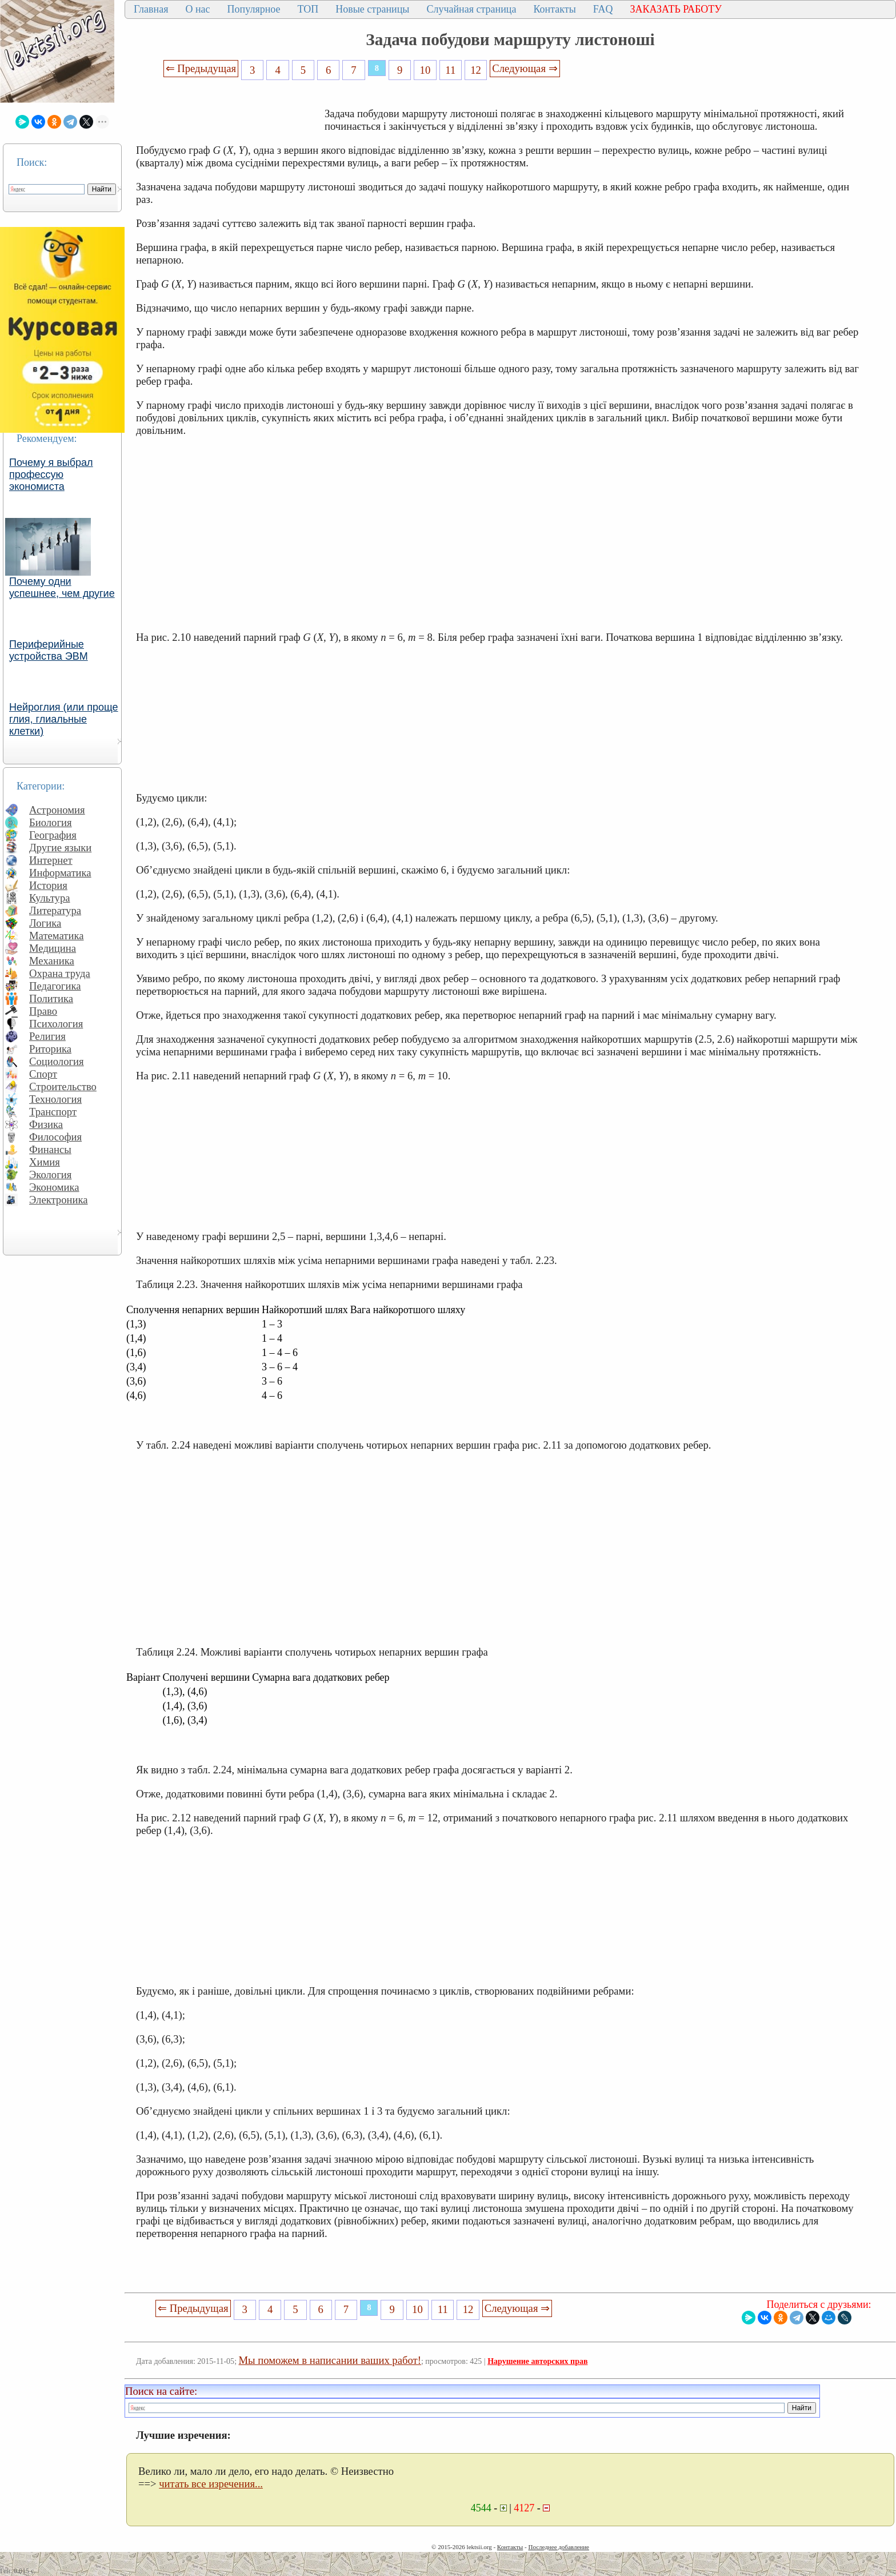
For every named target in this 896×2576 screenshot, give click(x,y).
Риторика (50, 1049)
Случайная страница (471, 9)
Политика (51, 998)
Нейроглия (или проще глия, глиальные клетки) (63, 719)
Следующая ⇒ (524, 68)
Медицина (52, 948)
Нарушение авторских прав (537, 2361)
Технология (55, 1099)
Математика (56, 936)
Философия (55, 1137)
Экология (50, 1175)
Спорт (43, 1074)
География (53, 835)
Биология (50, 822)
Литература (55, 910)
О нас (197, 9)
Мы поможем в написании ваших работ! (330, 2360)
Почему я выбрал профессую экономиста (51, 474)
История (48, 885)
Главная (151, 9)
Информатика (60, 873)
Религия (47, 1036)
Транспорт (53, 1112)
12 (475, 70)
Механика (51, 961)
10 (425, 70)
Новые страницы (372, 9)
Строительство (63, 1086)
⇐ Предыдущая (201, 68)
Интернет (51, 860)
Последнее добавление (558, 2546)
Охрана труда (59, 973)
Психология (56, 1024)
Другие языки (60, 848)
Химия (44, 1162)
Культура (49, 898)
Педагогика (55, 986)
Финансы (50, 1149)
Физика (46, 1124)
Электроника (58, 1200)
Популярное (254, 9)
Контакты (554, 9)
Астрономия (57, 810)
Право (43, 1011)
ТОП (308, 9)
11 (450, 70)
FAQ (603, 9)
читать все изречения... (211, 2484)
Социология (56, 1061)
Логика (45, 923)
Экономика (54, 1187)
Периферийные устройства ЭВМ (48, 650)
